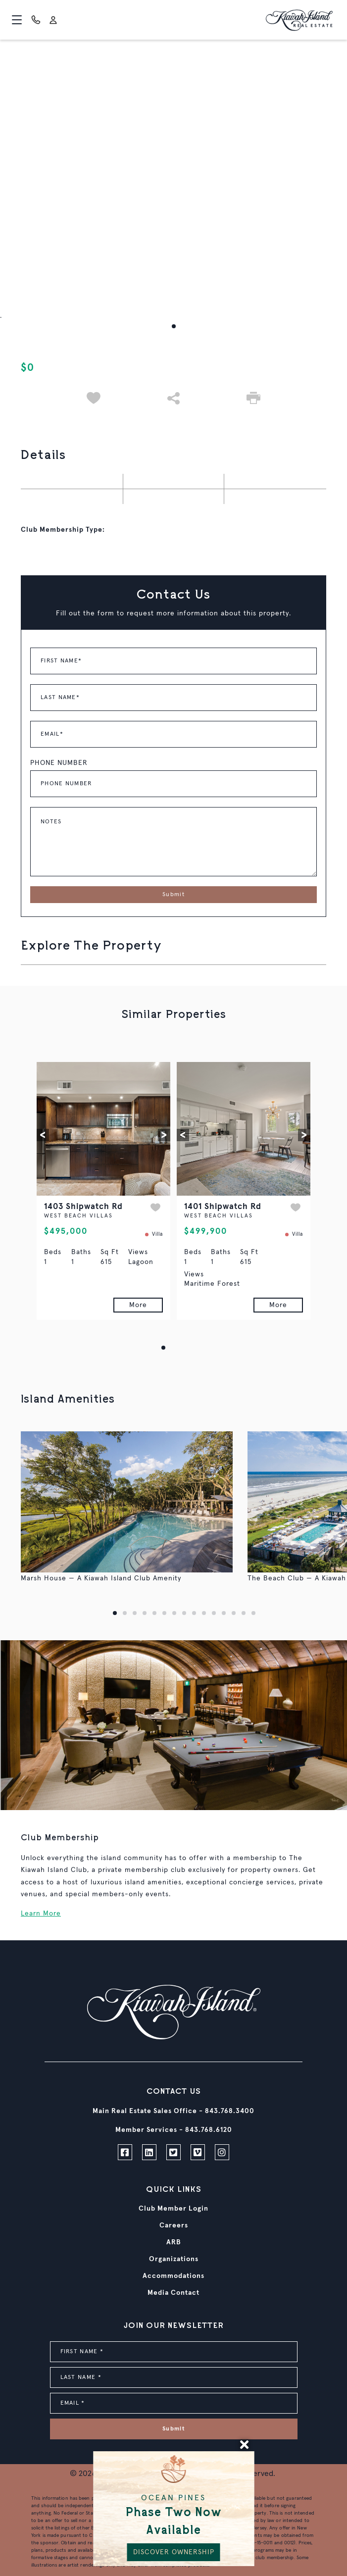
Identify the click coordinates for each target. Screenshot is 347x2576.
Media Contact (173, 2292)
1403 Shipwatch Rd (83, 1207)
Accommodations (173, 2276)
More (138, 1305)
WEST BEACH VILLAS (78, 1215)
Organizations (173, 2259)
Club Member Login (173, 2208)
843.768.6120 (208, 2129)
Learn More (41, 1913)
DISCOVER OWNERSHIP (173, 2552)
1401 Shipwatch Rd (222, 1207)
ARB (173, 2242)
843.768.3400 (229, 2111)
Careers (173, 2225)
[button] (174, 326)
